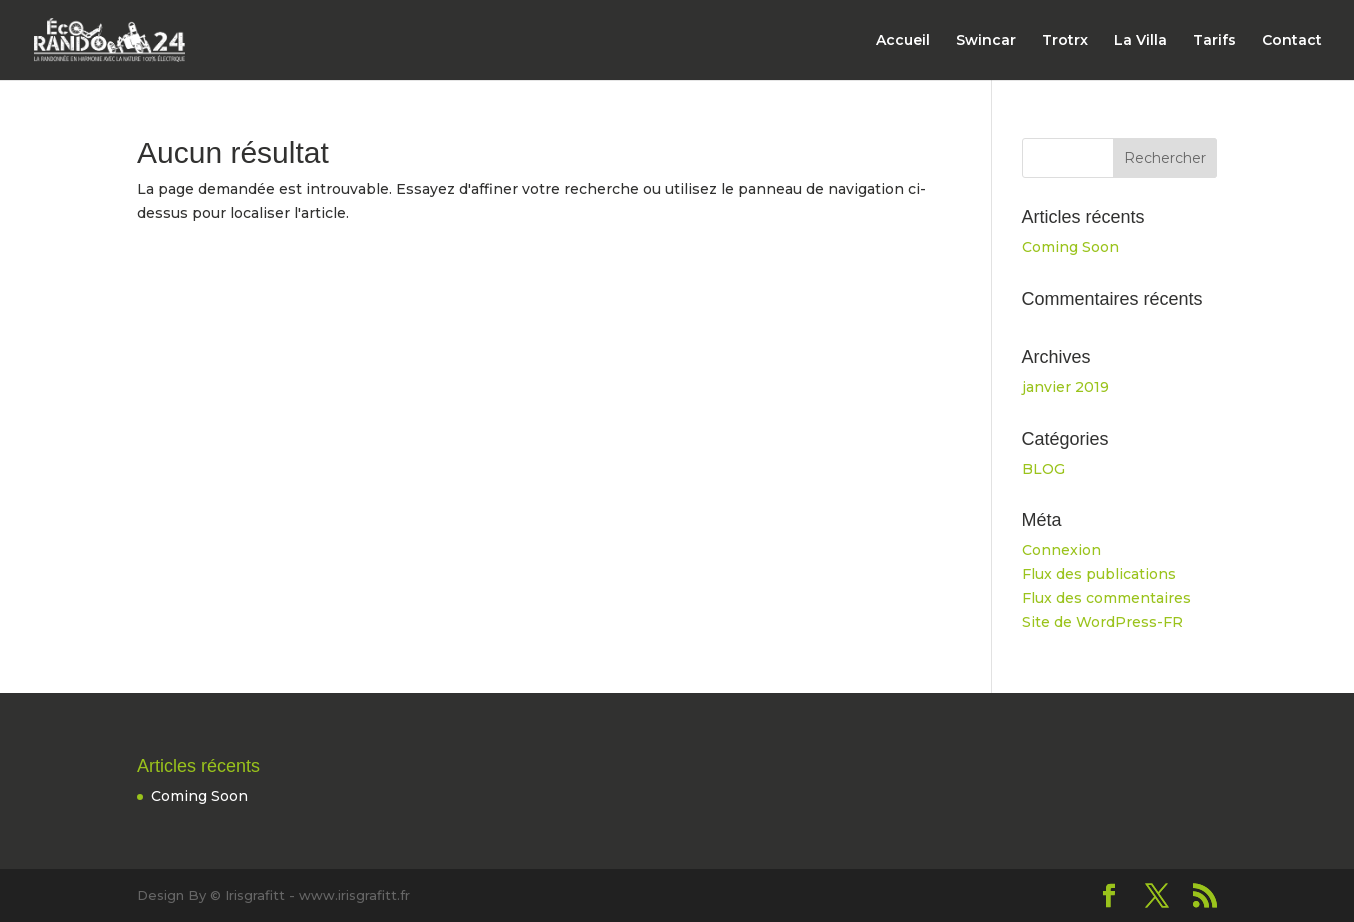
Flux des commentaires (1106, 598)
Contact (1292, 41)
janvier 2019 (1065, 387)
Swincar (986, 41)
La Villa (1140, 41)
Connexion (1061, 550)
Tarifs (1214, 41)
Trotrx (1065, 41)
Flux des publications (1099, 574)
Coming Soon (1070, 247)
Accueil (903, 41)
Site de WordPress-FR (1102, 622)
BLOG (1043, 469)
